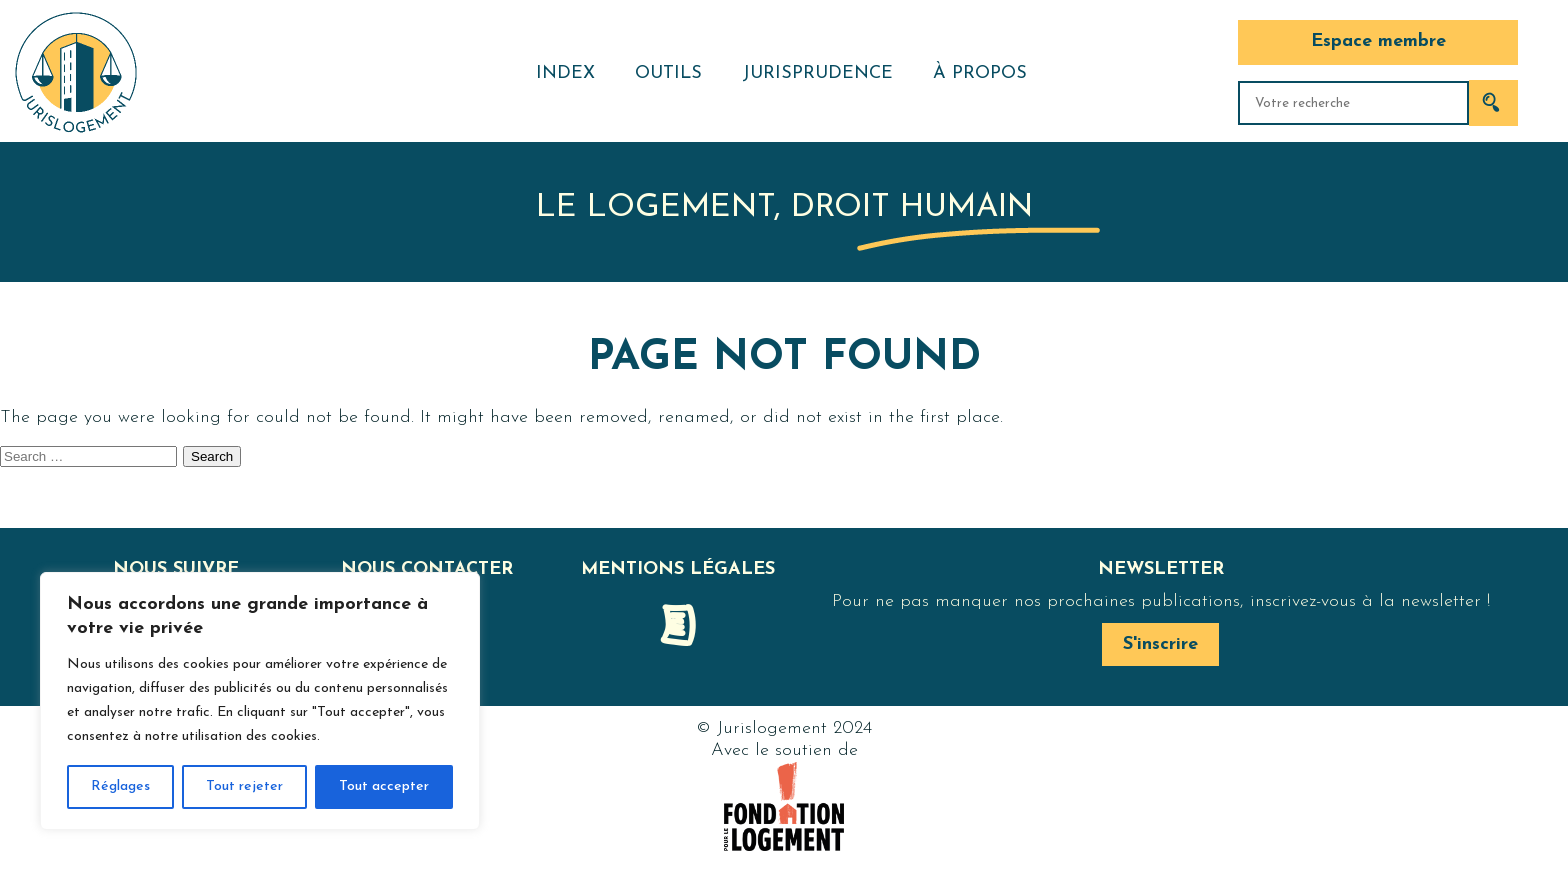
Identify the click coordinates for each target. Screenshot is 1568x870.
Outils (668, 73)
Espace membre (1378, 41)
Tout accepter (384, 786)
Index (565, 73)
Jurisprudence (817, 73)
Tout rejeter (244, 786)
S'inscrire (1160, 644)
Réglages (120, 786)
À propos (980, 73)
